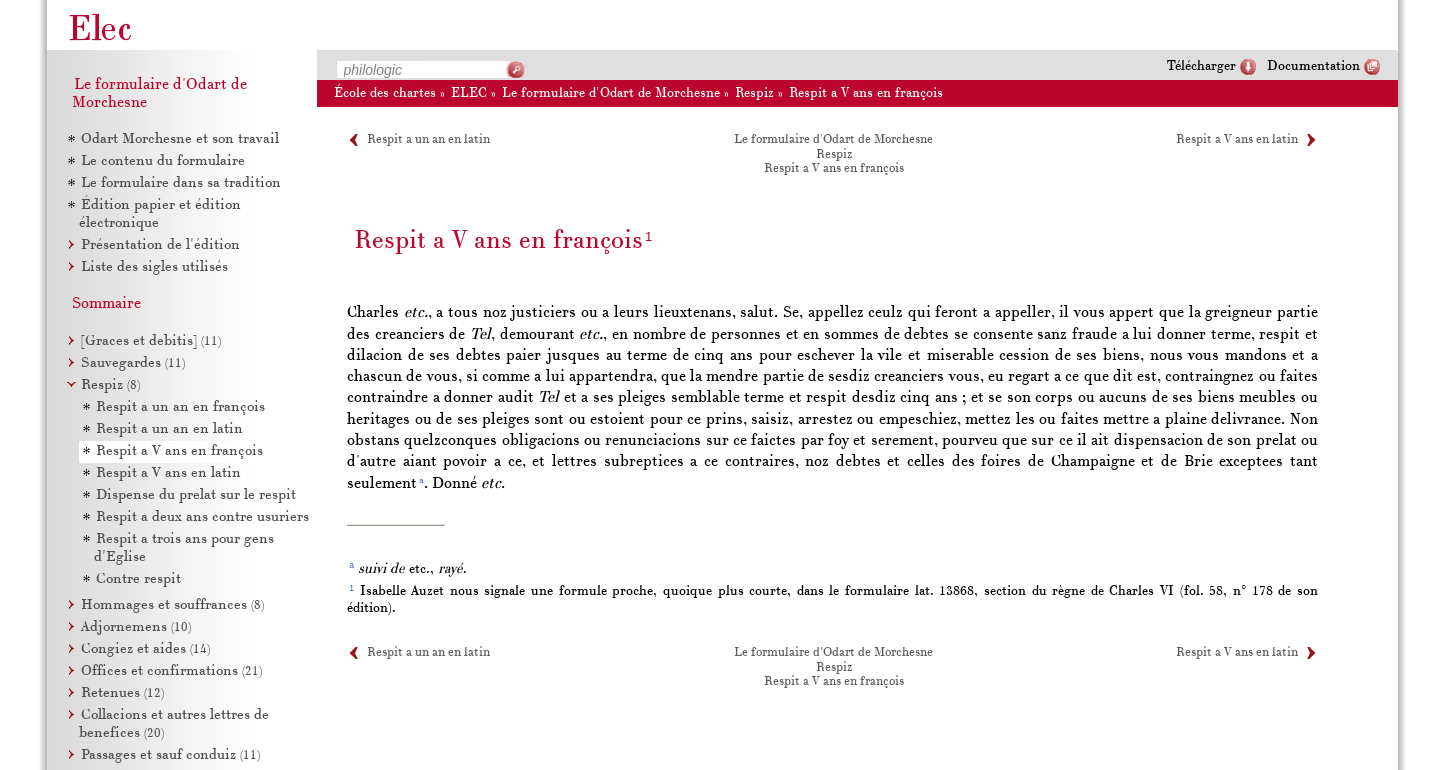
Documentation (1313, 66)
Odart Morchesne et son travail (180, 139)
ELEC (469, 93)
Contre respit (138, 579)
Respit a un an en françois (180, 407)
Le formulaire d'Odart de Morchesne (611, 93)
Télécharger (1201, 66)
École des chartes (385, 93)
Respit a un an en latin (428, 140)
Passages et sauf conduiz (170, 755)
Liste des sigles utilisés (154, 267)
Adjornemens (136, 627)
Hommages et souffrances (172, 605)
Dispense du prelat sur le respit (196, 495)
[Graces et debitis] (151, 341)
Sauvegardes (133, 363)
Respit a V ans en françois (866, 93)
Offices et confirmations (171, 671)
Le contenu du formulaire (163, 161)
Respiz (754, 93)
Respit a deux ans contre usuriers (202, 517)
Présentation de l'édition (160, 245)
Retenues (122, 693)
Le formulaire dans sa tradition (181, 183)
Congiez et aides (145, 649)
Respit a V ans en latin (1237, 140)
